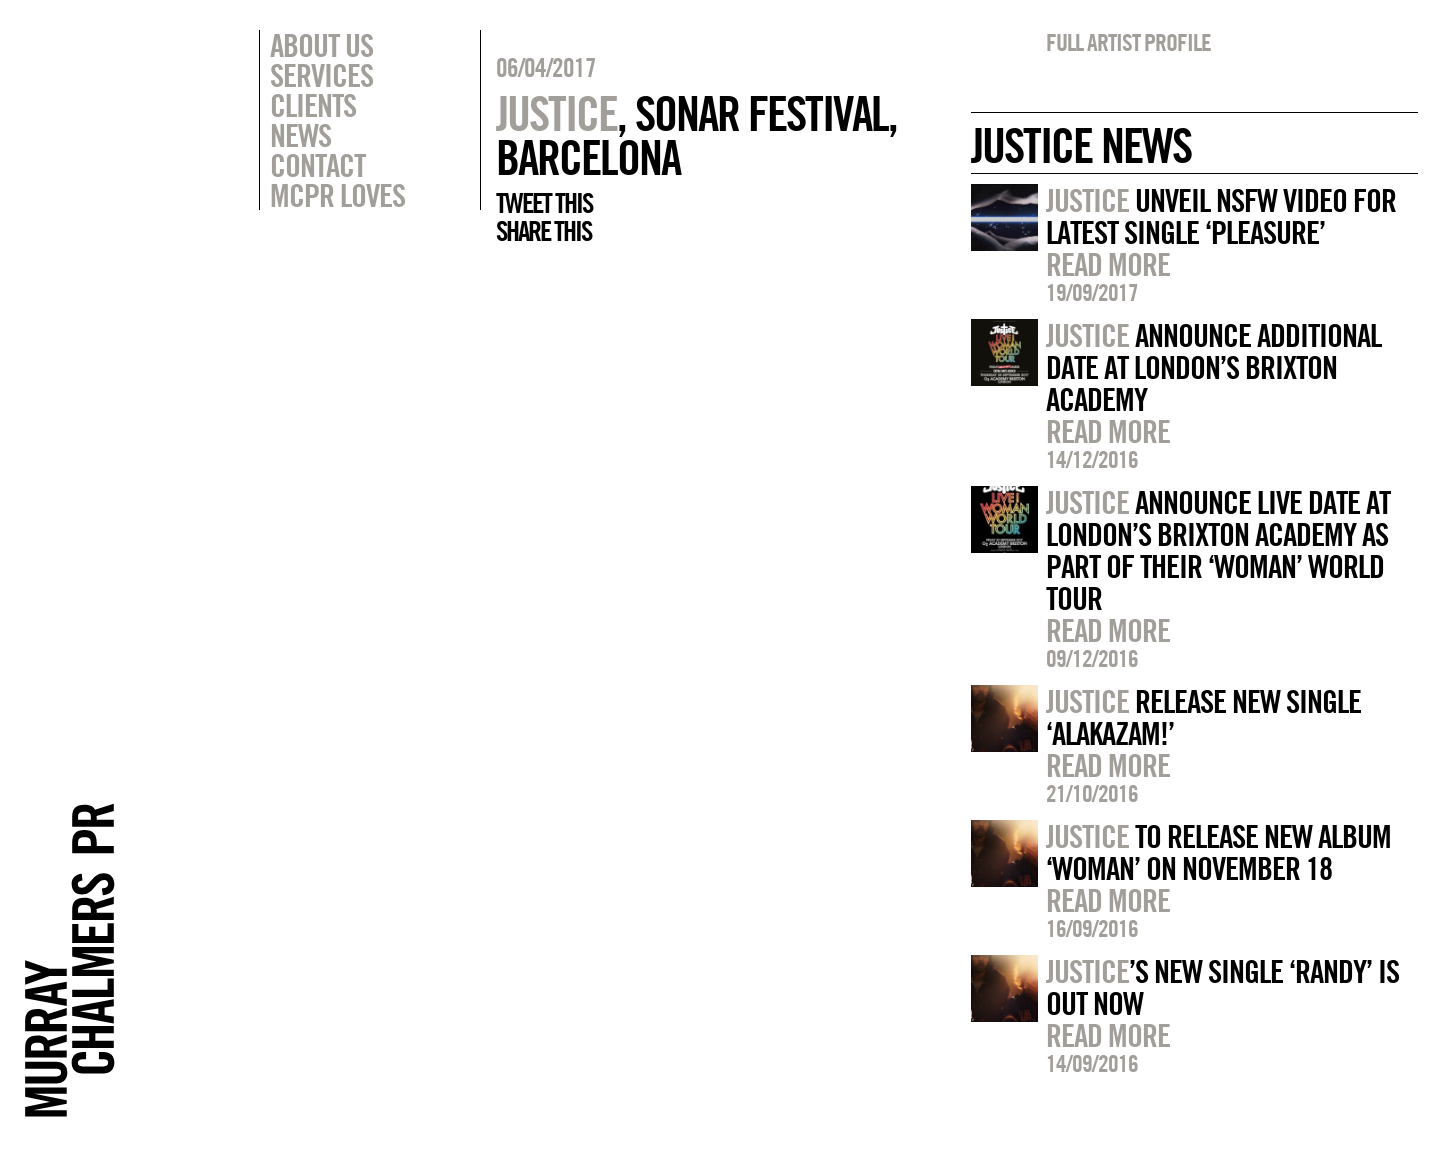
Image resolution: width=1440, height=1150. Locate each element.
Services (321, 75)
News (300, 135)
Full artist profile (1128, 42)
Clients (313, 105)
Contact (317, 165)
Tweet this (544, 203)
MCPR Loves (337, 195)
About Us (321, 45)
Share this (543, 231)
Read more (1108, 264)
